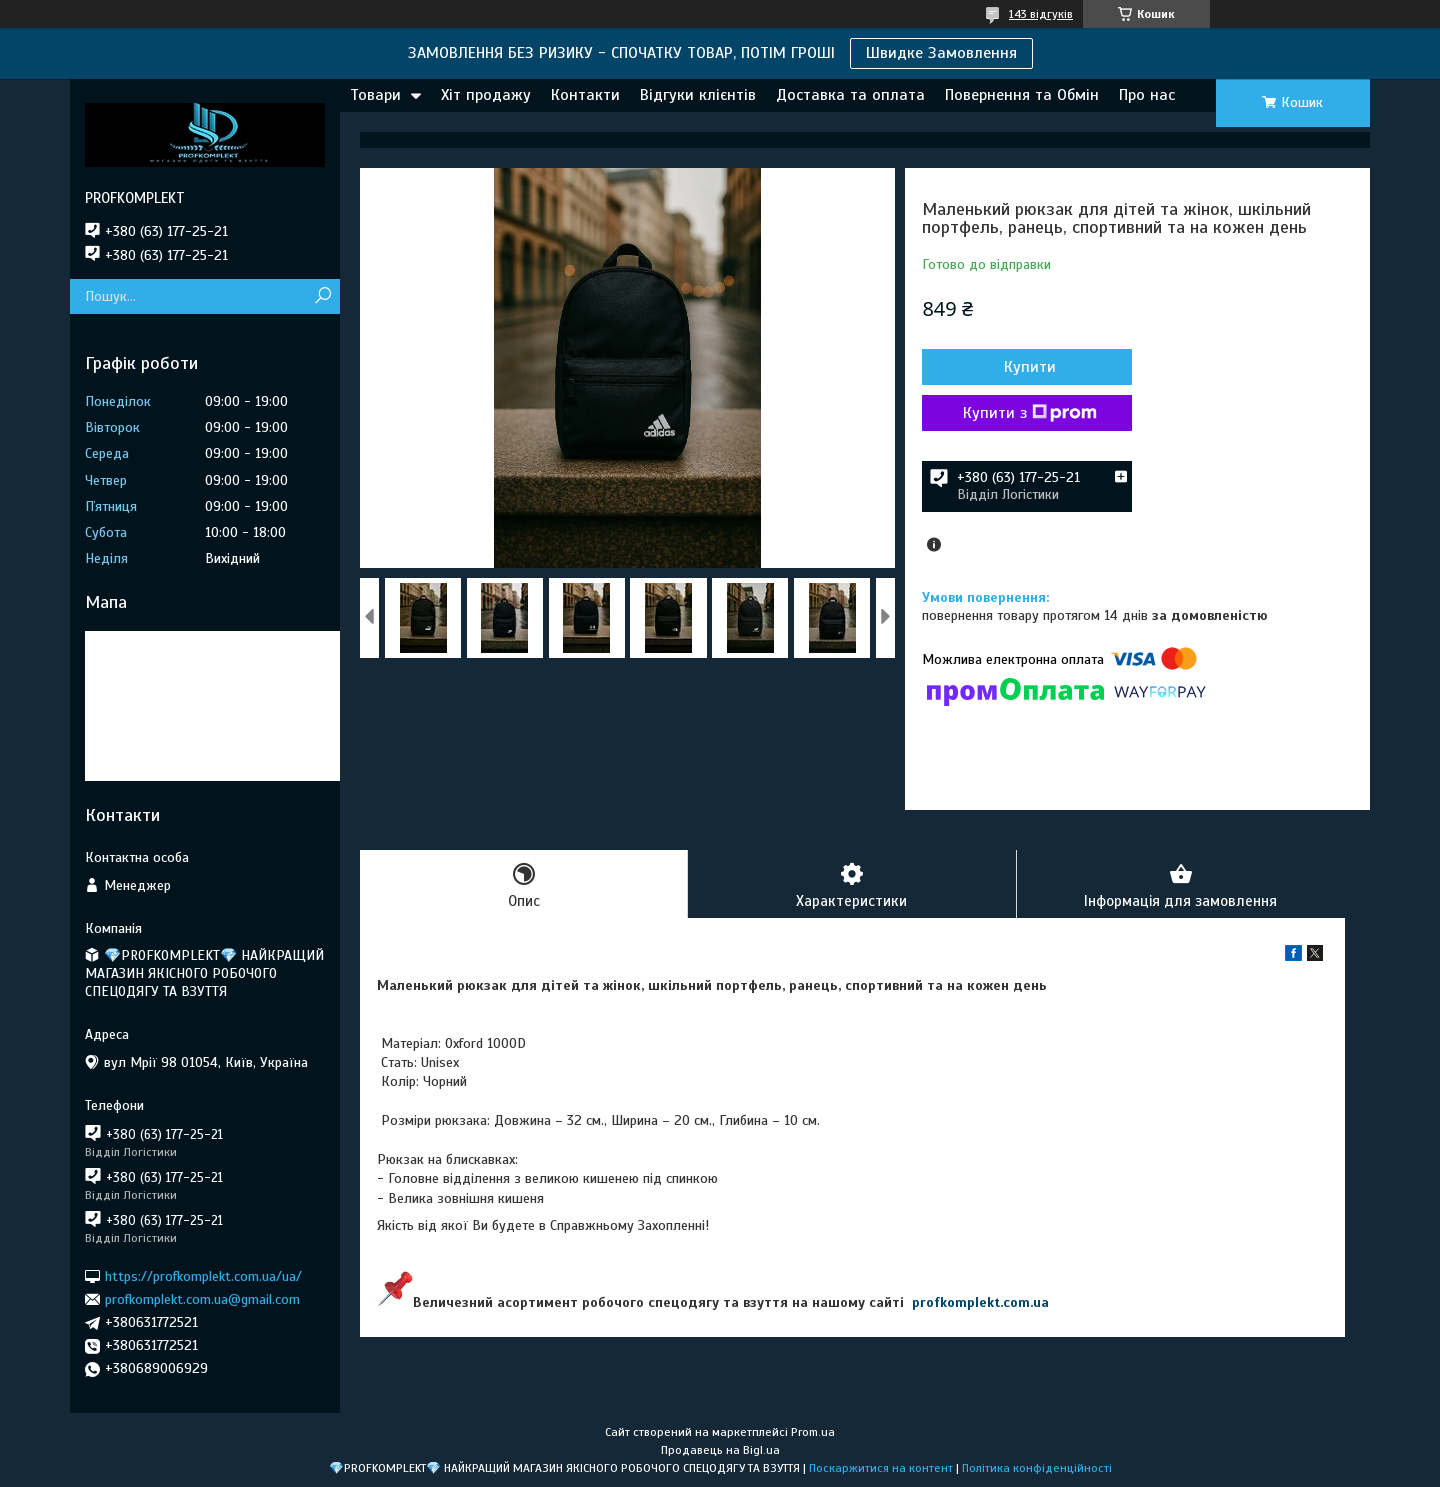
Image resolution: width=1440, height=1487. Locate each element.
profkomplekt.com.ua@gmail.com (202, 1299)
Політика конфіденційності (1037, 1468)
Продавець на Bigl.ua (720, 1450)
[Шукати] (322, 296)
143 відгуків (1041, 14)
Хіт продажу (486, 95)
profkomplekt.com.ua (980, 1302)
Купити (1030, 367)
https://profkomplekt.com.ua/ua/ (203, 1275)
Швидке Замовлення (941, 53)
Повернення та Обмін (1022, 95)
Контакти (585, 95)
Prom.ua (813, 1432)
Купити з (1030, 413)
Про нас (1147, 95)
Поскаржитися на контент (881, 1468)
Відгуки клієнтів (698, 95)
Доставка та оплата (850, 95)
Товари (375, 95)
